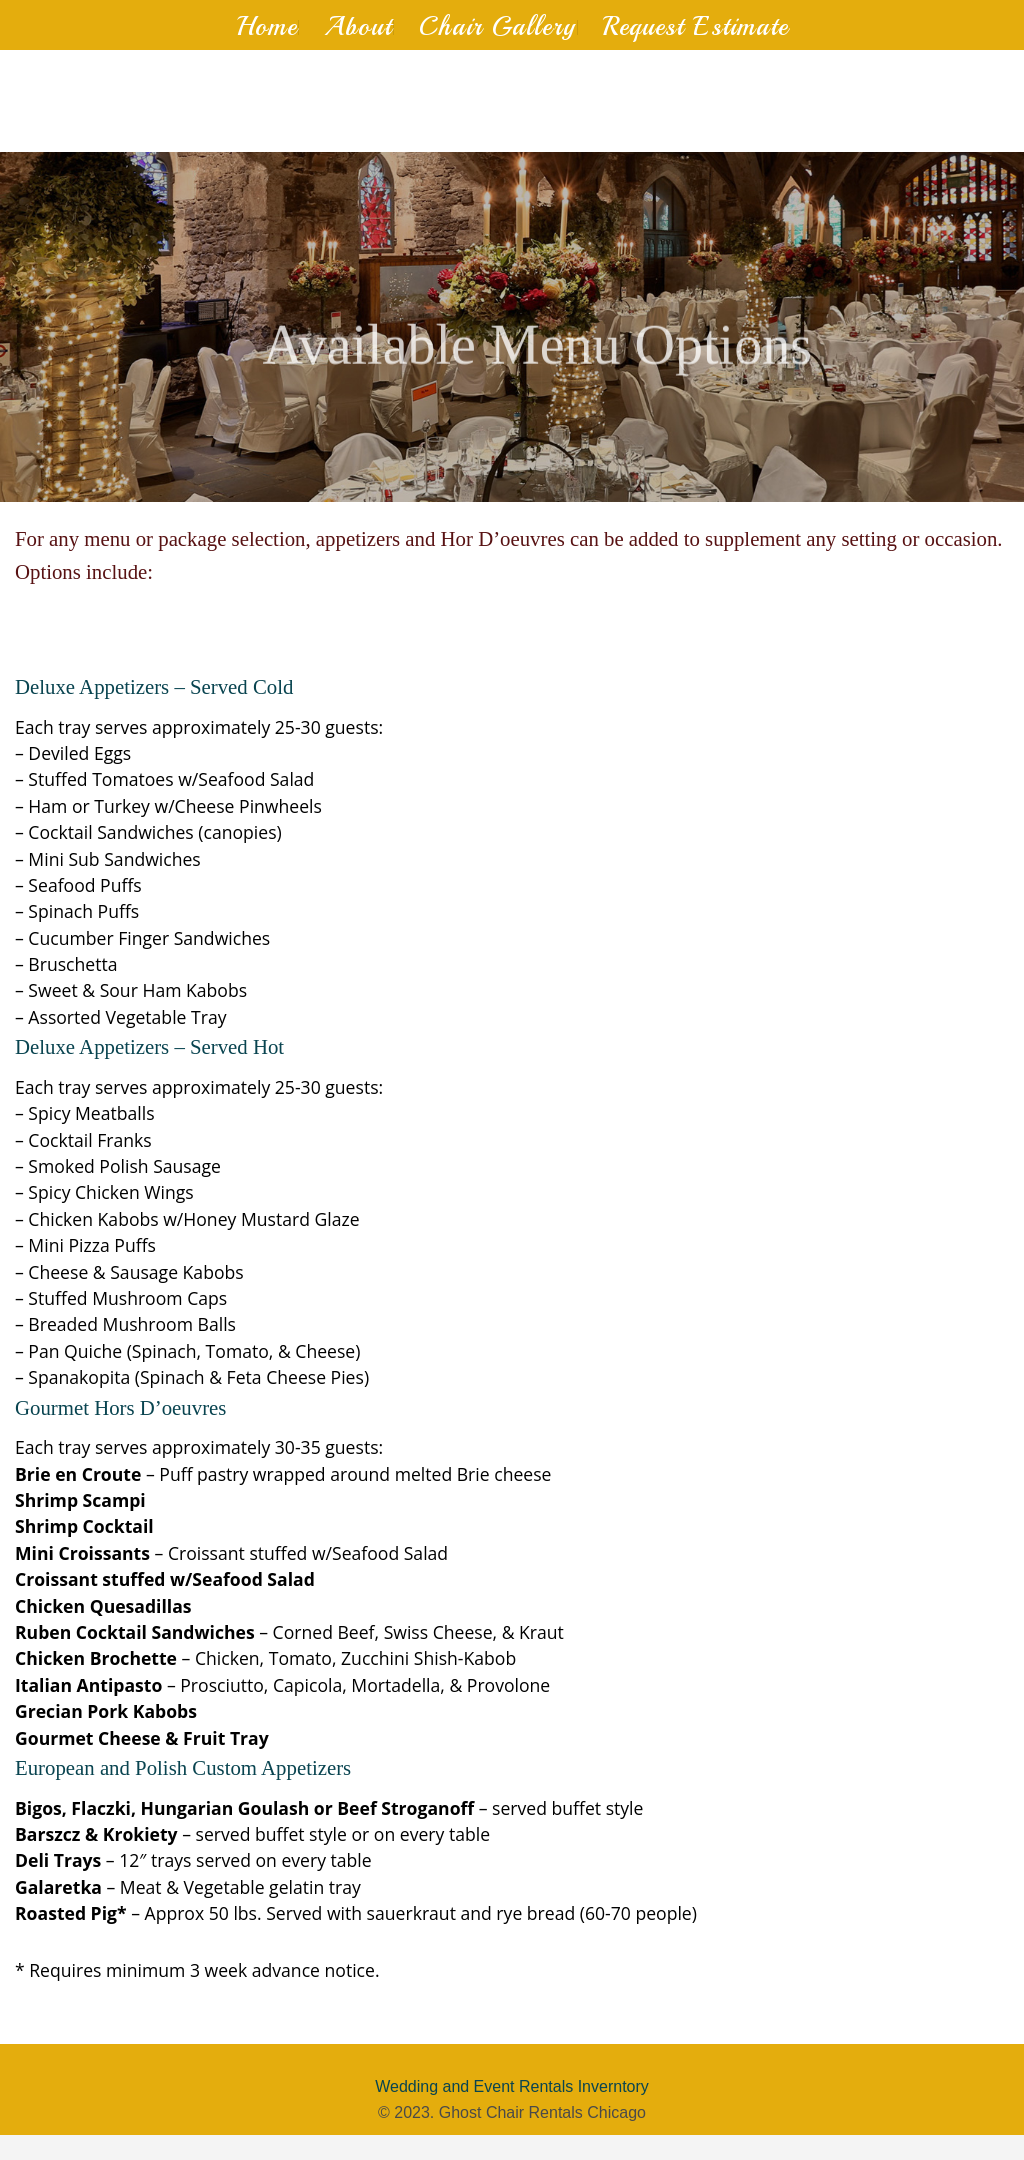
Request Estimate (696, 26)
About (358, 26)
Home (266, 26)
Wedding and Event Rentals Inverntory (512, 2086)
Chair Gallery (497, 26)
